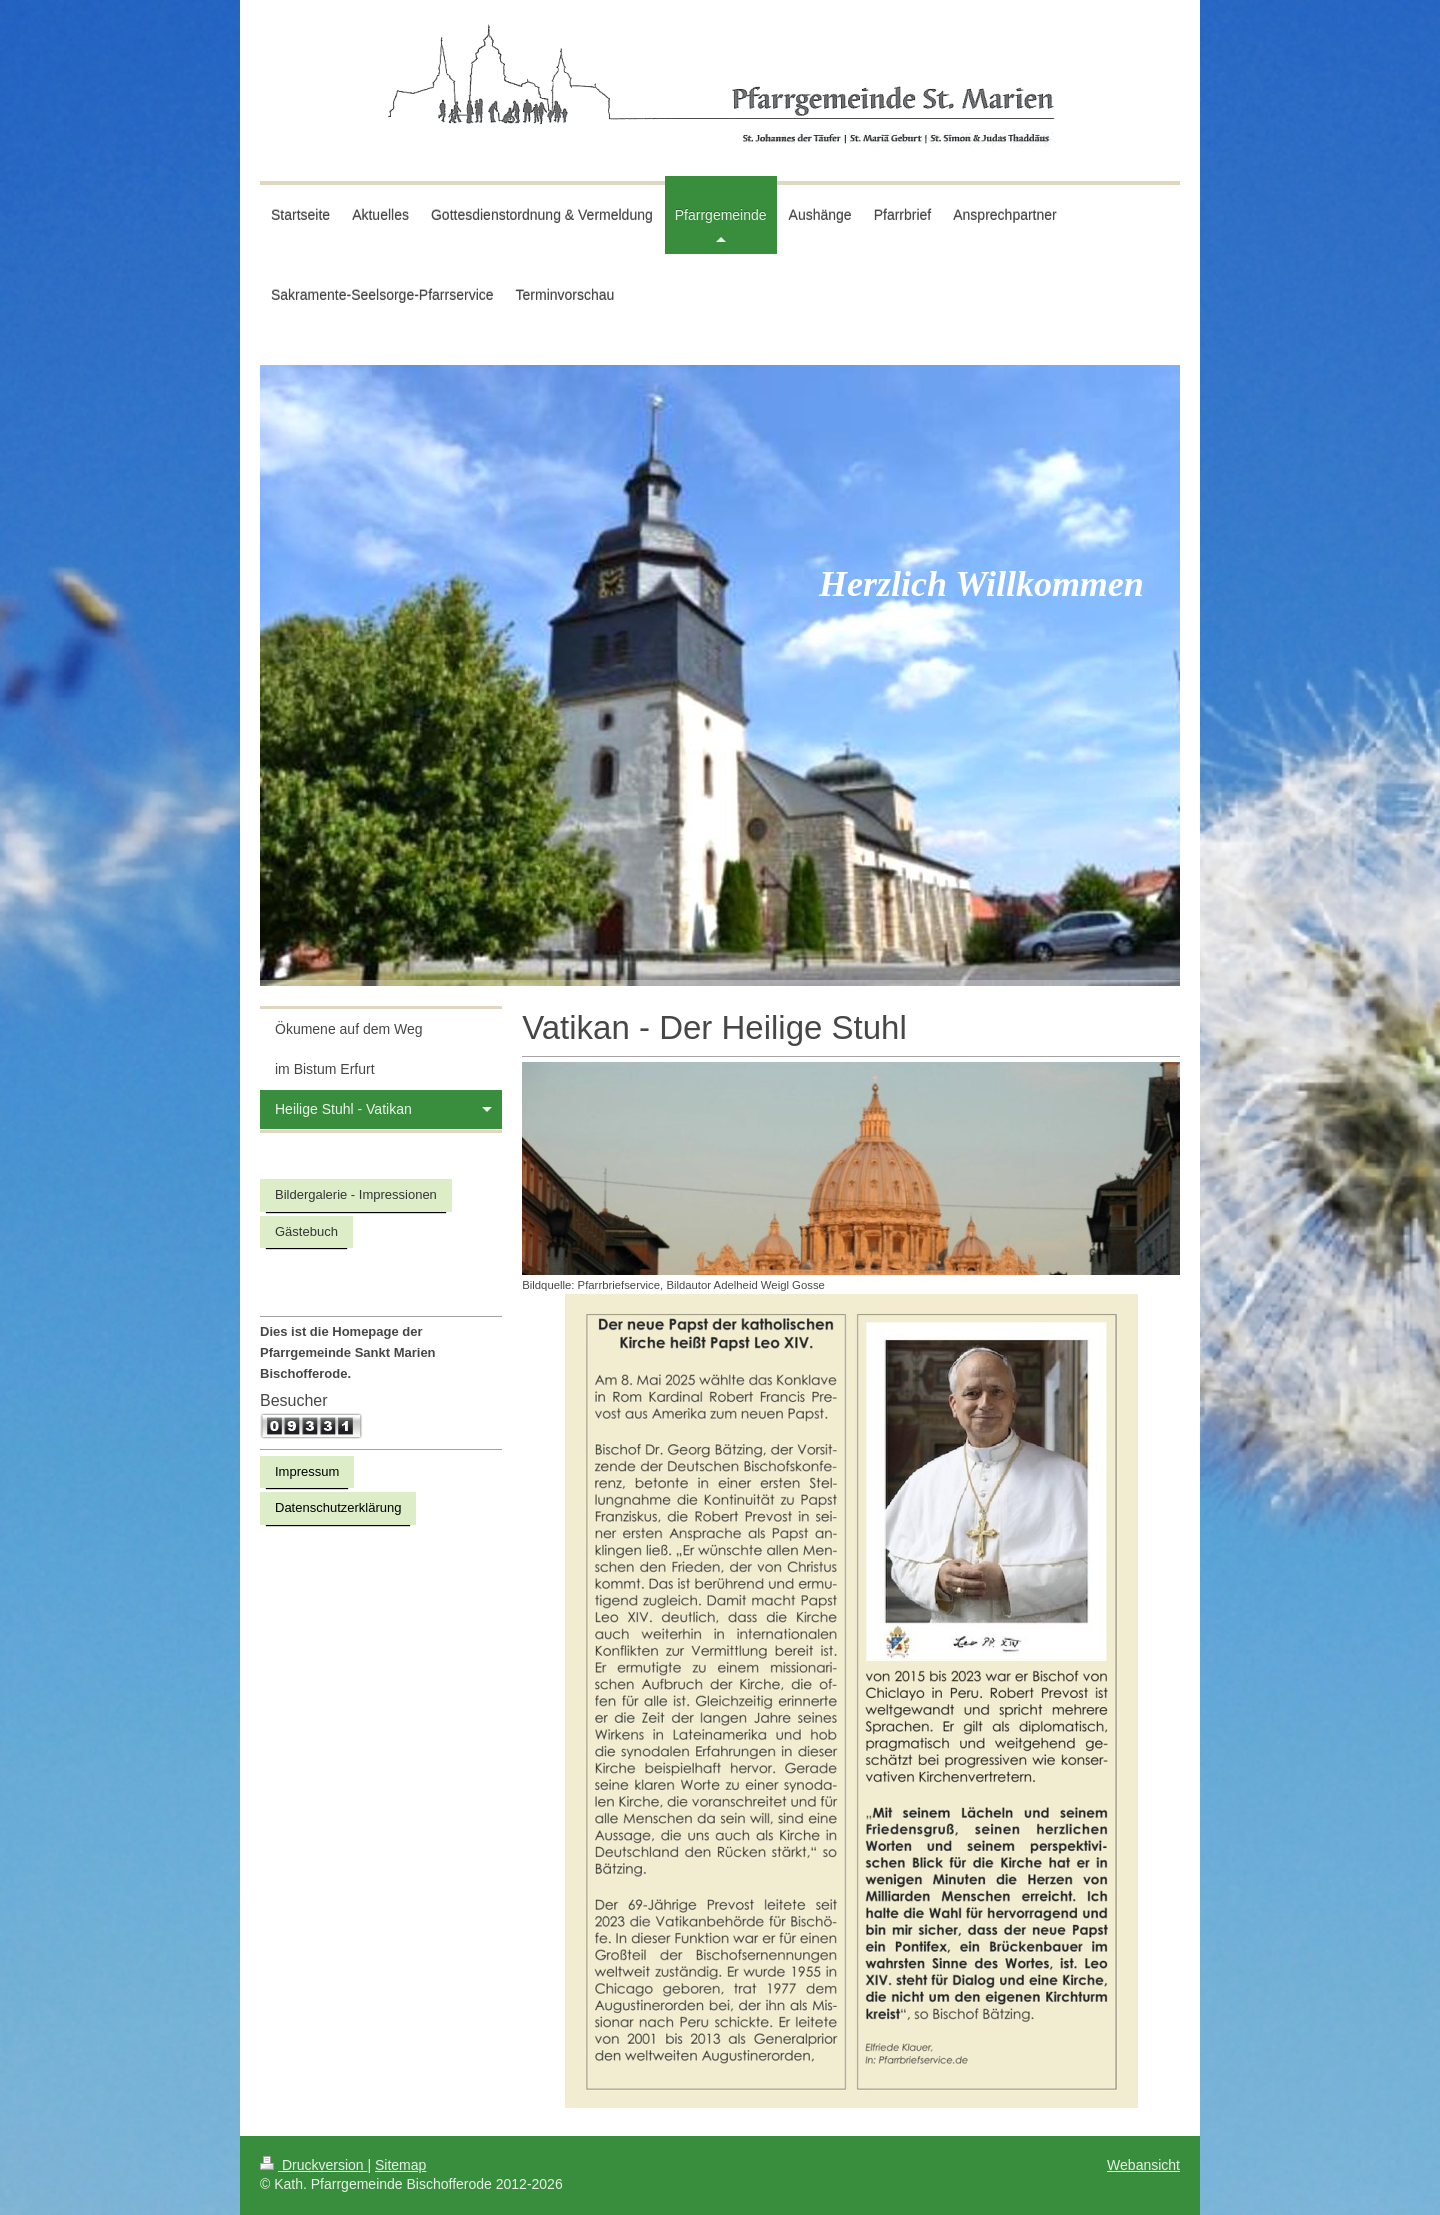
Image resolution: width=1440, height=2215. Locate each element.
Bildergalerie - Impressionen (356, 1194)
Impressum (307, 1471)
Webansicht (1143, 2165)
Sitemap (400, 2165)
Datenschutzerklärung (338, 1507)
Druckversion (313, 2165)
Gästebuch (306, 1231)
